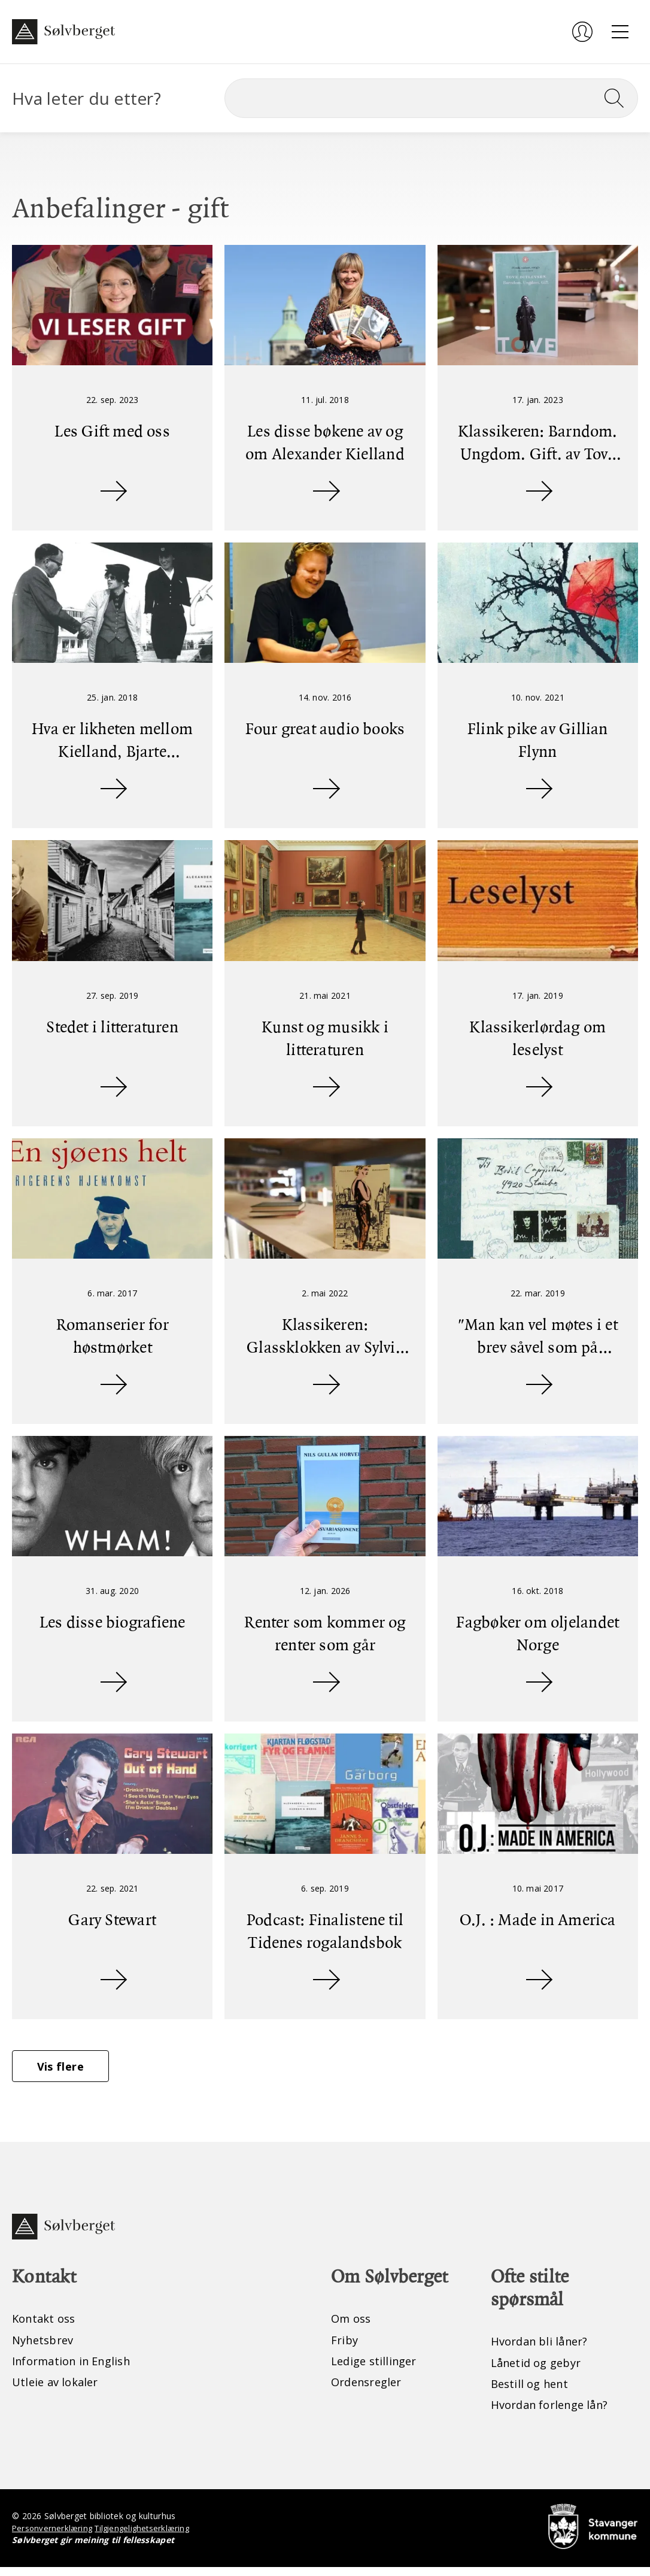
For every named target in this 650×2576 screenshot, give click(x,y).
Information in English (77, 2368)
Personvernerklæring (53, 2536)
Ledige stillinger (377, 2368)
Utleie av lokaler (58, 2390)
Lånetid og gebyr (540, 2370)
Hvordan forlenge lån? (555, 2413)
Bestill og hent (533, 2391)
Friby (345, 2347)
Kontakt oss (46, 2325)
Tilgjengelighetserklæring (148, 2536)
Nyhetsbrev (46, 2347)
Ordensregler (370, 2390)
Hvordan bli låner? (544, 2348)
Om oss (353, 2325)
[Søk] (431, 98)
